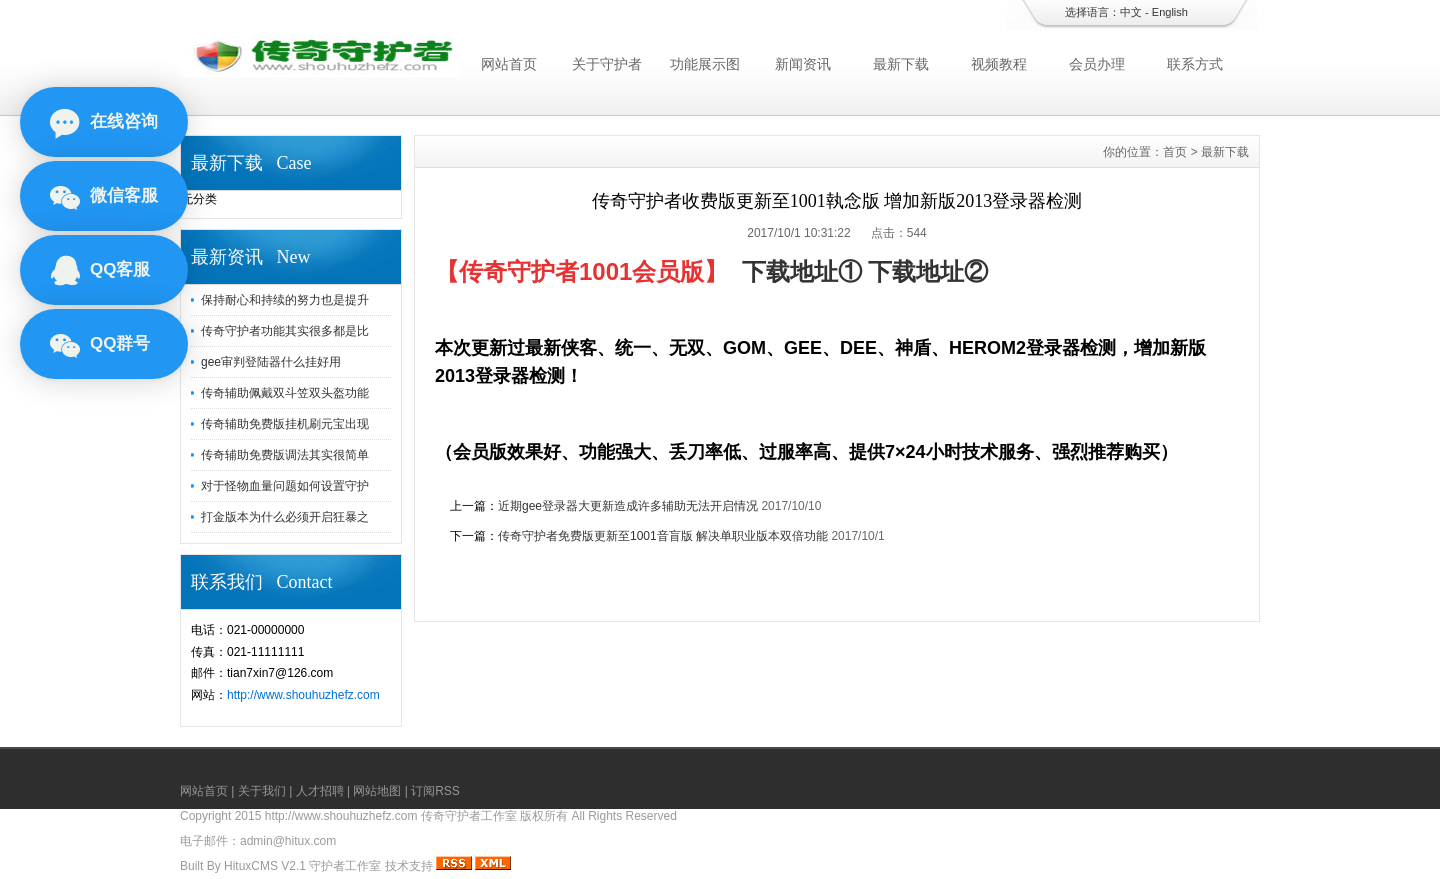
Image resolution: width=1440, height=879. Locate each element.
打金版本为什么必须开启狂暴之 (285, 517)
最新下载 (901, 64)
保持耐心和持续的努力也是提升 (285, 300)
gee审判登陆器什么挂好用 (271, 362)
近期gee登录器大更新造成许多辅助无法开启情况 (628, 506)
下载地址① (802, 271)
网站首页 (509, 64)
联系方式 (1195, 64)
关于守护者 (607, 64)
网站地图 (377, 791)
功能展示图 (705, 64)
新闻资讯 (803, 64)
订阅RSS (435, 791)
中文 (1131, 12)
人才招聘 (320, 791)
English (1170, 12)
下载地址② (928, 271)
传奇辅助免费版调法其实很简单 (285, 455)
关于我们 (262, 791)
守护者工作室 (345, 866)
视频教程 (999, 64)
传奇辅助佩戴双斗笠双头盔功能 (285, 393)
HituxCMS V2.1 (265, 866)
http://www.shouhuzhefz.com (303, 695)
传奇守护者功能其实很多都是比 (285, 331)
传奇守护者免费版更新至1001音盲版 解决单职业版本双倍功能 (663, 536)
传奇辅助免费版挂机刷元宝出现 (285, 424)
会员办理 (1097, 64)
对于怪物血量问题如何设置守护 (285, 486)
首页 (1175, 152)
